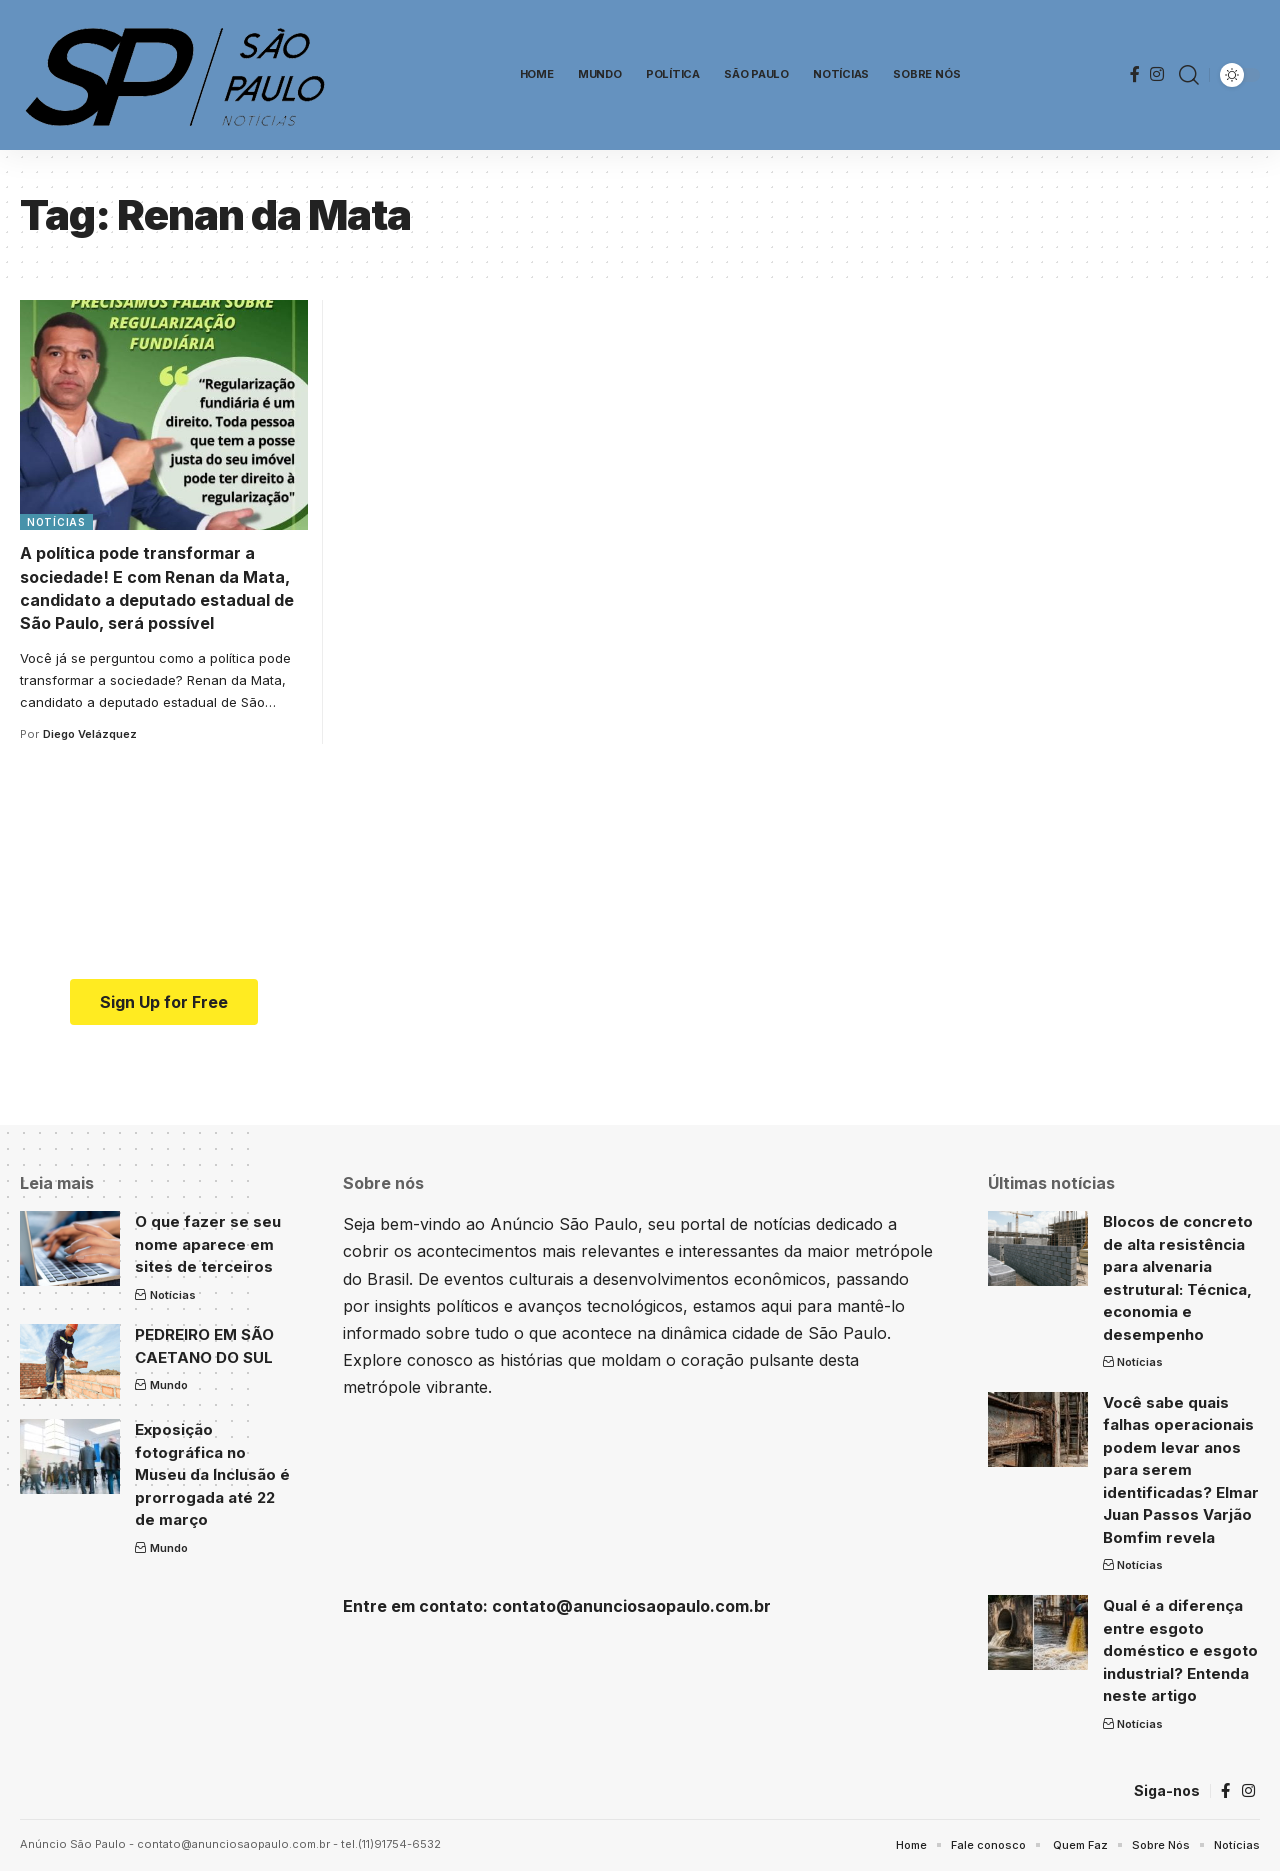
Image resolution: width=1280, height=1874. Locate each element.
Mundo (169, 1385)
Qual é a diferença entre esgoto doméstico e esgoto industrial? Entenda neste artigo (1180, 1650)
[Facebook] (1135, 74)
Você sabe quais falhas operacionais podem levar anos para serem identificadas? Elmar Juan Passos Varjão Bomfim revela (1181, 1470)
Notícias (56, 522)
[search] (1189, 75)
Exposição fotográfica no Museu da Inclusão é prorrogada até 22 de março (212, 1474)
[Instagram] (1157, 74)
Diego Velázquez (90, 734)
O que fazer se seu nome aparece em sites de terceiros (208, 1244)
